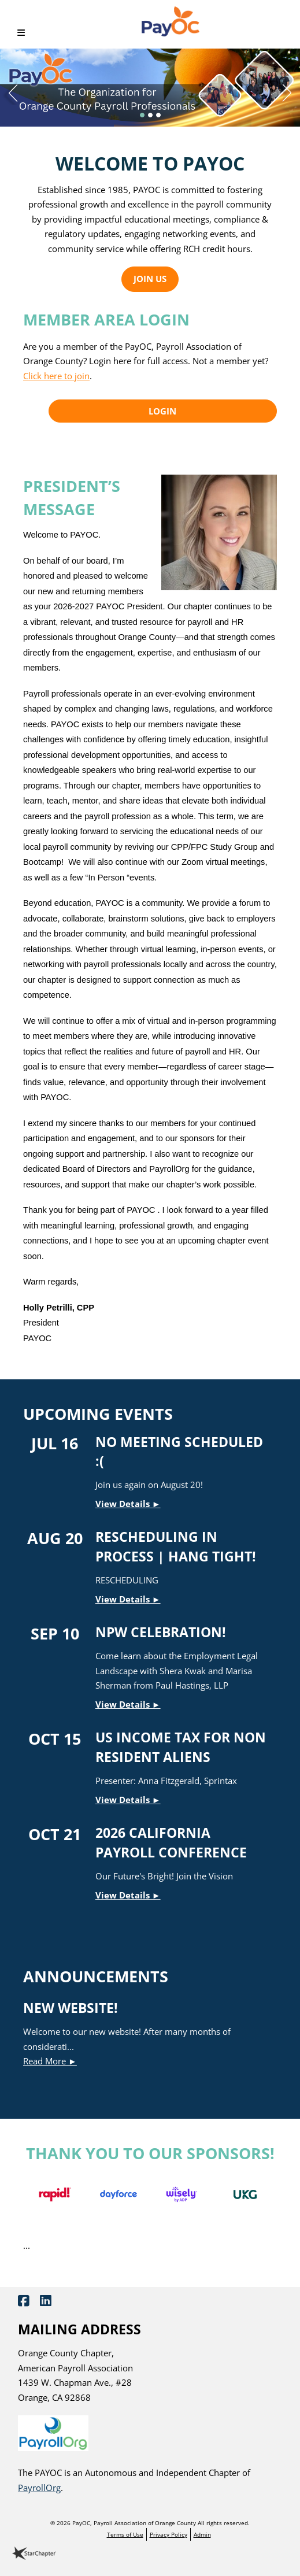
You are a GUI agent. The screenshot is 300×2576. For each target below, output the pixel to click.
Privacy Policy (168, 2534)
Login (162, 411)
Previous (8, 90)
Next (291, 90)
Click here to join (56, 376)
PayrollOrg (39, 2487)
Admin (202, 2534)
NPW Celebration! (160, 1632)
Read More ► (50, 2061)
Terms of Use (125, 2534)
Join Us (150, 278)
